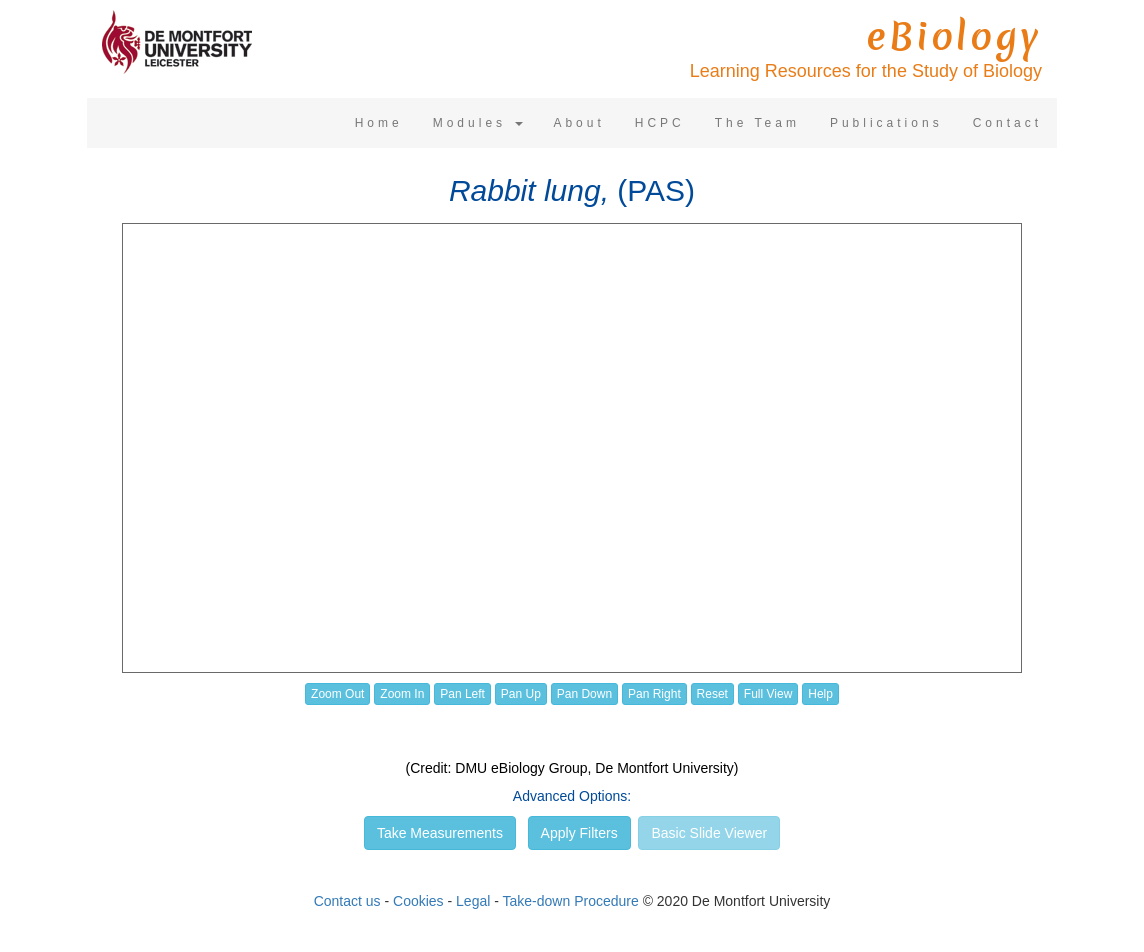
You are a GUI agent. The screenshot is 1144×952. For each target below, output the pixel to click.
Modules (478, 123)
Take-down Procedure (571, 901)
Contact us (347, 901)
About (578, 123)
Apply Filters (579, 833)
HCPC (660, 123)
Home (379, 123)
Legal (473, 901)
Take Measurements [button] (440, 833)
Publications (886, 123)
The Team (757, 123)
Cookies (418, 901)
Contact (1007, 123)
